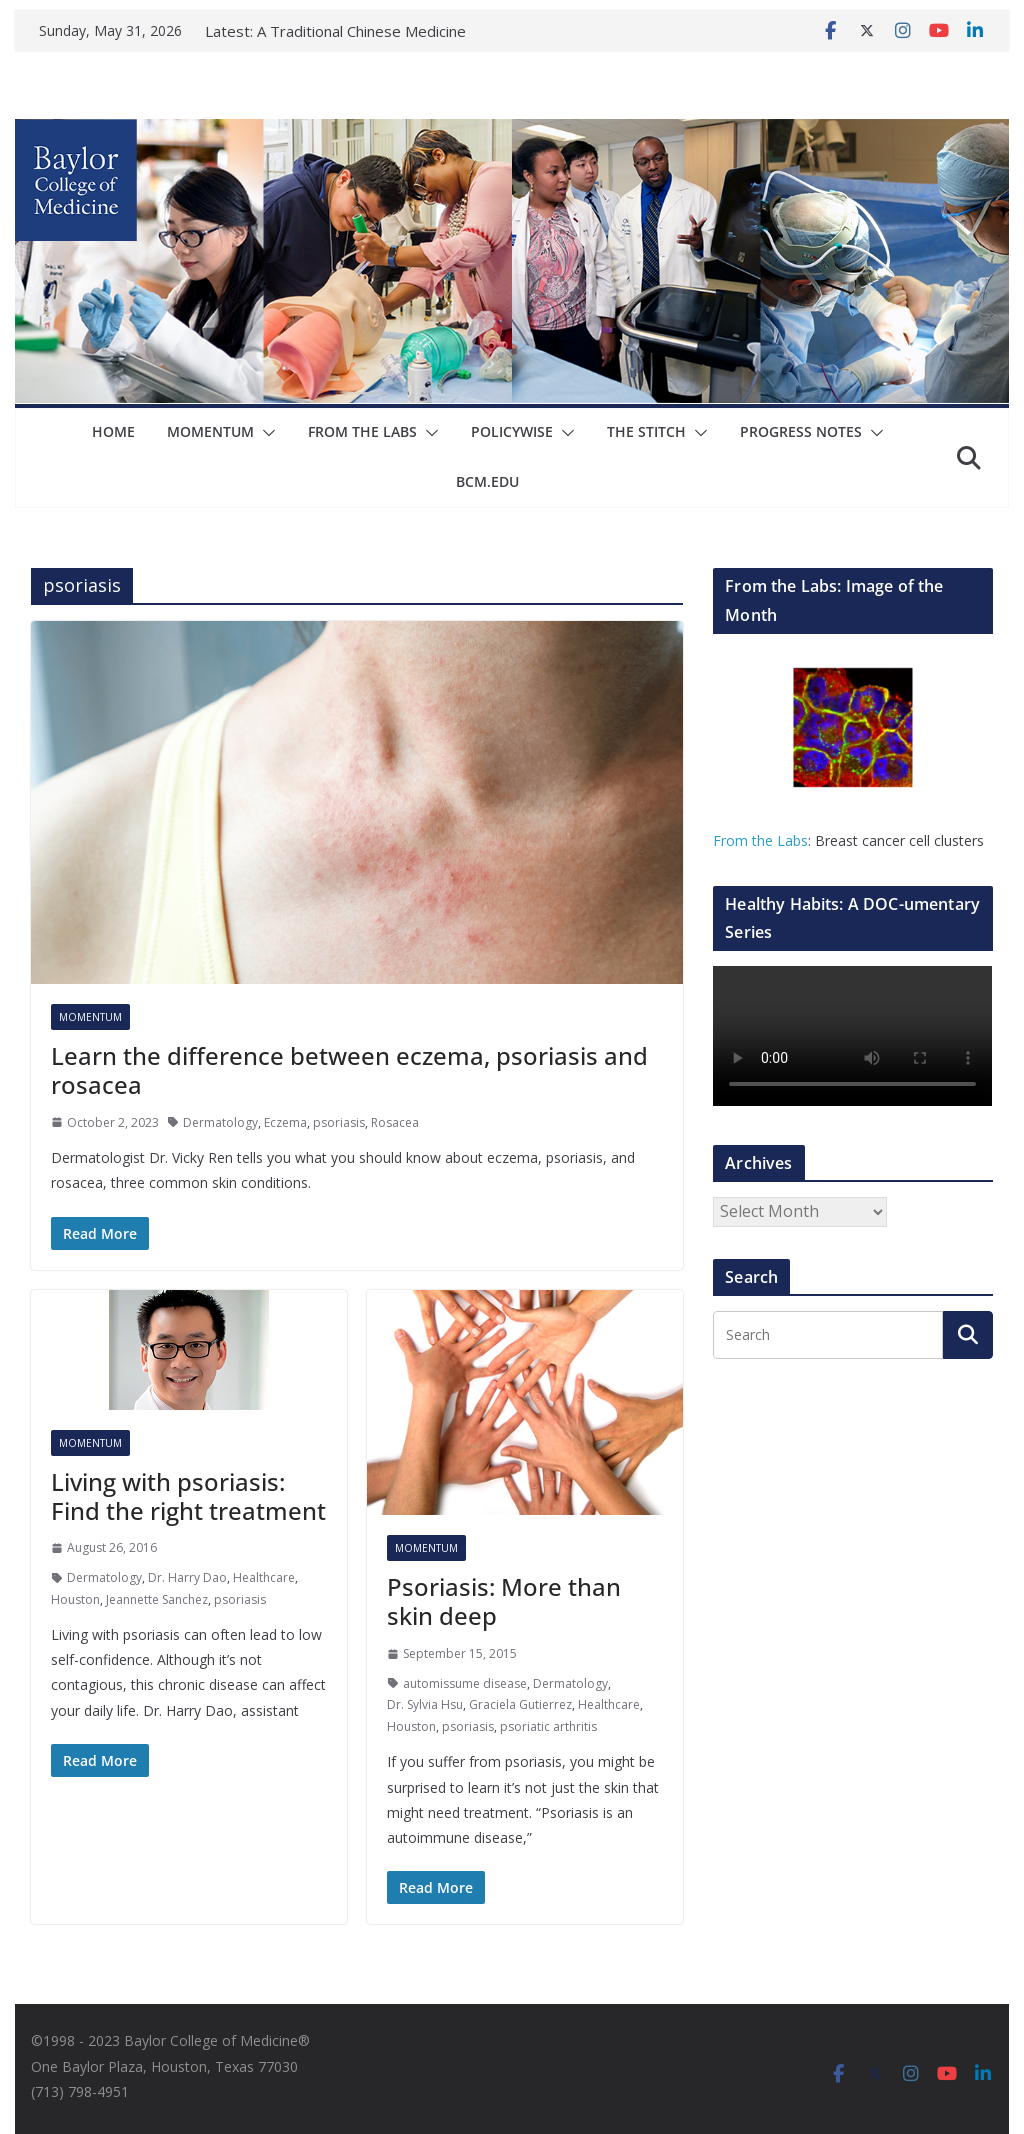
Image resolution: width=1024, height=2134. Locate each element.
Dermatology (220, 1122)
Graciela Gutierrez (520, 1704)
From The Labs (362, 431)
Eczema (285, 1122)
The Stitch (646, 431)
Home (113, 431)
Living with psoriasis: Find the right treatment (188, 1496)
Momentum (210, 431)
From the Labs (760, 840)
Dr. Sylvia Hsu (425, 1704)
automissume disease (465, 1683)
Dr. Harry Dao (187, 1577)
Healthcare (264, 1577)
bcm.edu (487, 481)
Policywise (512, 431)
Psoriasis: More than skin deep (504, 1601)
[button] (265, 433)
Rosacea (395, 1122)
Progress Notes (801, 431)
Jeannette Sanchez (157, 1599)
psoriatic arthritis (548, 1726)
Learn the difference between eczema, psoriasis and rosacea (349, 1070)
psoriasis (339, 1122)
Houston (75, 1599)
